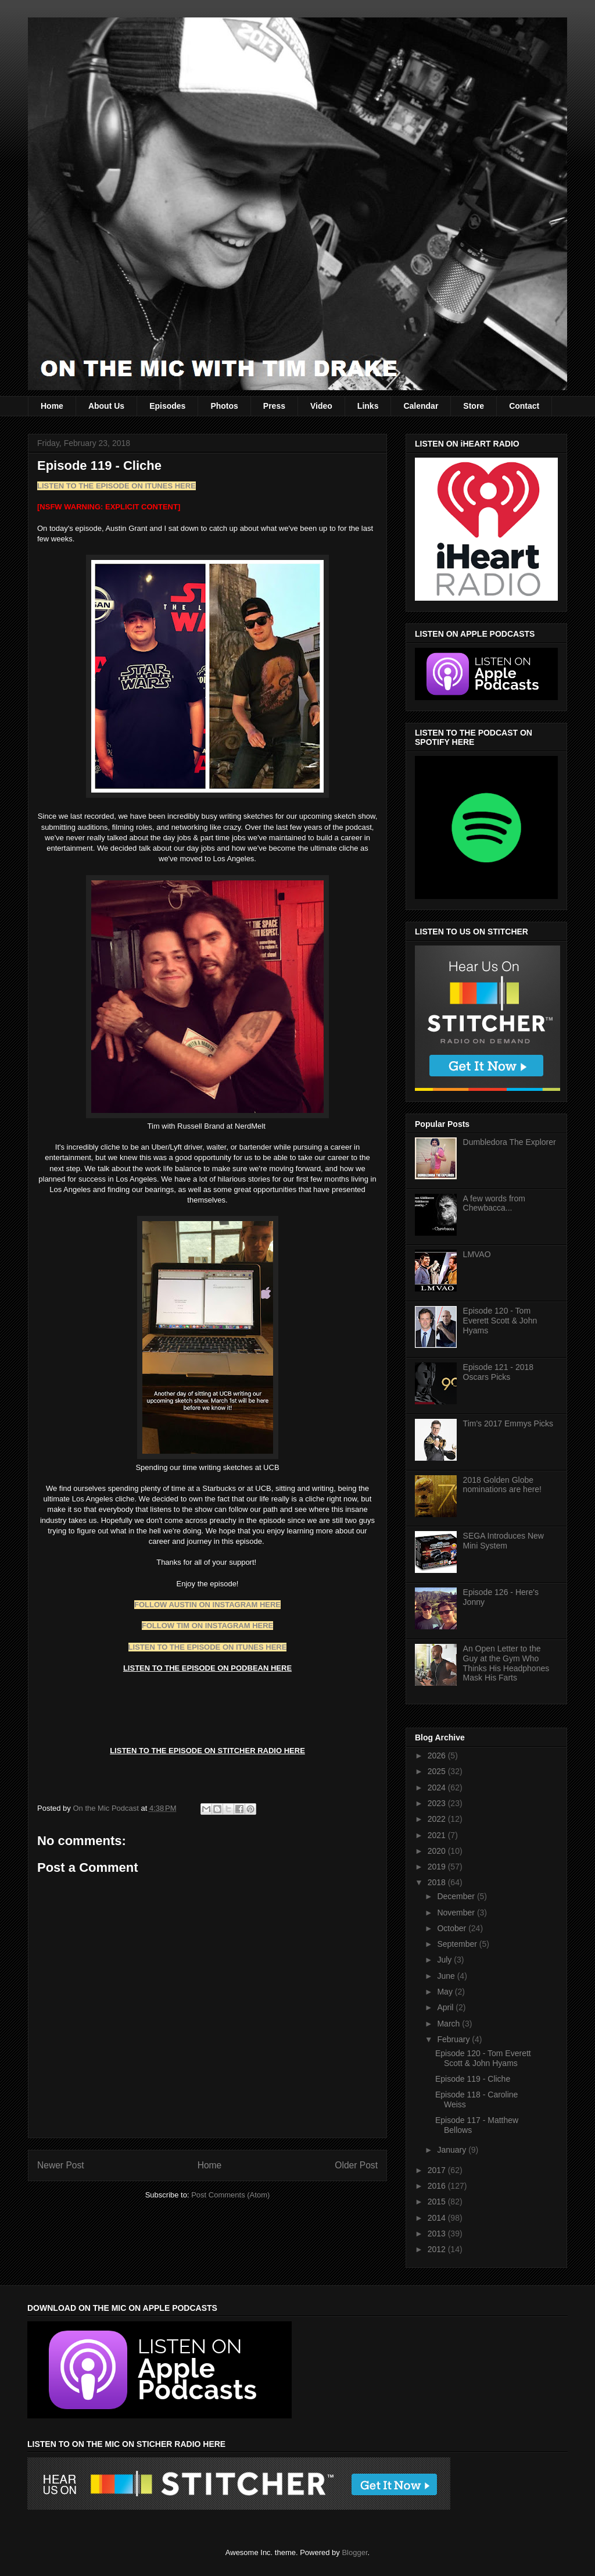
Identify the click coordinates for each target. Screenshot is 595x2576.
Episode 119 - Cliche (472, 2078)
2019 (438, 1866)
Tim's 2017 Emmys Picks (508, 1423)
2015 (438, 2201)
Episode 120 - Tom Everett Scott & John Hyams (500, 1320)
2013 (438, 2233)
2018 (438, 1882)
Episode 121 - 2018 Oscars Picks (498, 1372)
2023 (438, 1803)
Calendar (420, 406)
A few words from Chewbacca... (494, 1203)
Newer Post (60, 2165)
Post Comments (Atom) (230, 2194)
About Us (106, 406)
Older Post (356, 2165)
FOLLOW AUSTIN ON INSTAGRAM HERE (207, 1604)
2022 (438, 1819)
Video (321, 406)
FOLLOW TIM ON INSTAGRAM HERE (208, 1625)
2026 (438, 1755)
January (452, 2149)
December (456, 1896)
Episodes (167, 406)
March (449, 2023)
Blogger (354, 2552)
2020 (438, 1851)
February (454, 2039)
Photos (224, 406)
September (458, 1944)
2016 (438, 2185)
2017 (438, 2170)
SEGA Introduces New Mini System (503, 1540)
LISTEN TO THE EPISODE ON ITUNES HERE (116, 485)
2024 (438, 1787)
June (447, 1976)
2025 (438, 1771)
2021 (438, 1835)
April (446, 2007)
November (456, 1912)
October (452, 1928)
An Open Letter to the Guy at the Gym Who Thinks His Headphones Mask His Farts (506, 1663)
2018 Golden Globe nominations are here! (502, 1484)
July (445, 1959)
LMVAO (477, 1254)
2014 (438, 2217)
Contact (524, 406)
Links (368, 406)
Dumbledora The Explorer (509, 1142)
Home (52, 406)
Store (473, 406)
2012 (438, 2249)
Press (274, 406)
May (445, 1991)
